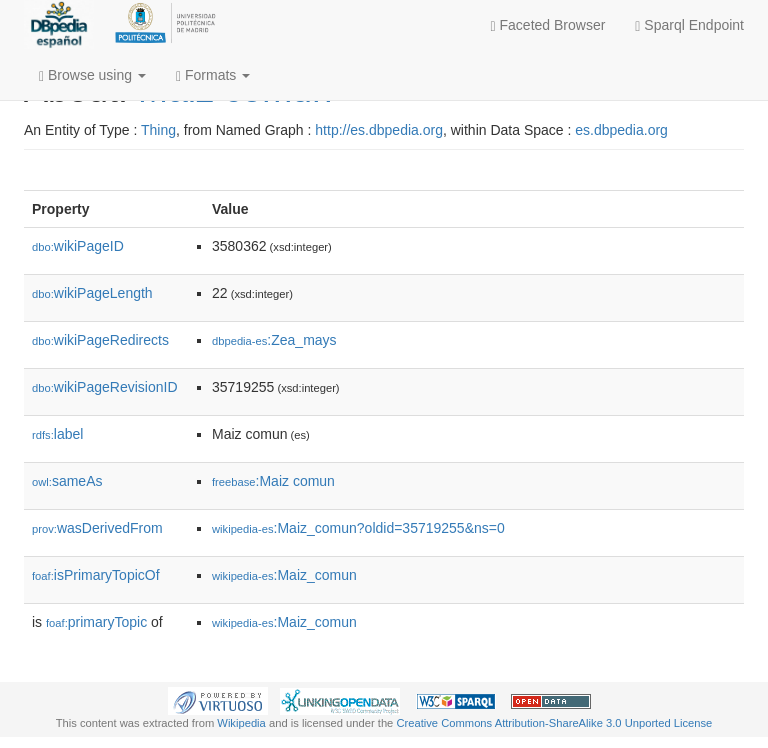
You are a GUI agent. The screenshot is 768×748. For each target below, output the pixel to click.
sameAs (67, 481)
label (57, 434)
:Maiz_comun (284, 575)
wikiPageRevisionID (105, 387)
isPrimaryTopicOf (96, 575)
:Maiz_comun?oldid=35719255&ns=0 (358, 528)
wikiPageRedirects (100, 340)
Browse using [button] (92, 75)
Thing (158, 130)
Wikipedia (241, 723)
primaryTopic (96, 622)
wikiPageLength (92, 293)
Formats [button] (213, 75)
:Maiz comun (273, 481)
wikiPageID (78, 246)
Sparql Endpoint (689, 25)
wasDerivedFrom (97, 528)
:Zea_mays (274, 340)
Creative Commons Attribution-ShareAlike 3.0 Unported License (554, 723)
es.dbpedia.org (621, 130)
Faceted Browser (548, 25)
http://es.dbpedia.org (379, 130)
